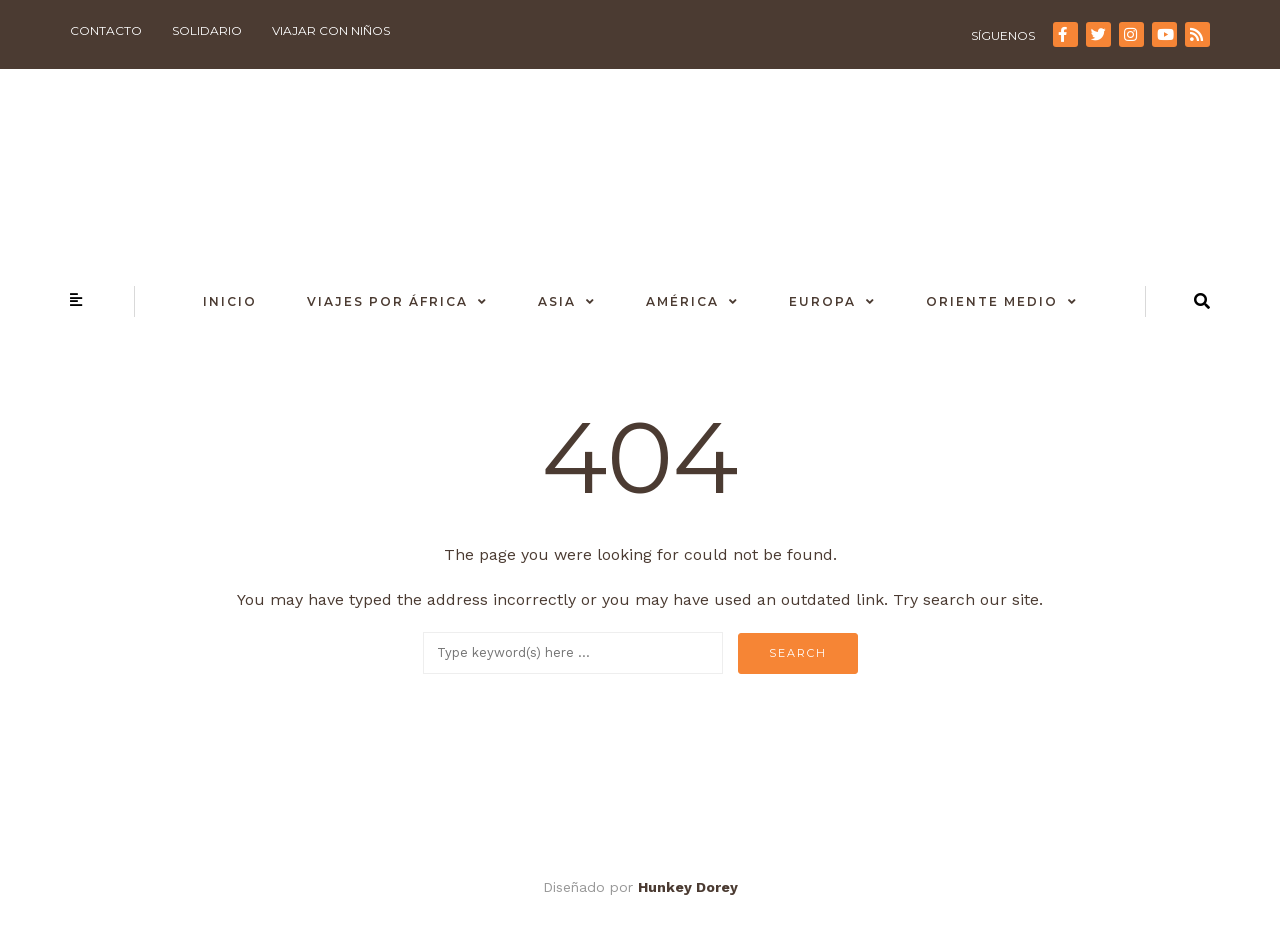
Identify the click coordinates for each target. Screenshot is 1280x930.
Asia (557, 301)
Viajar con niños (331, 30)
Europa (822, 301)
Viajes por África (387, 301)
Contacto (106, 30)
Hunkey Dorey (688, 887)
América (682, 301)
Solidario (207, 30)
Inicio (230, 301)
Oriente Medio (992, 301)
